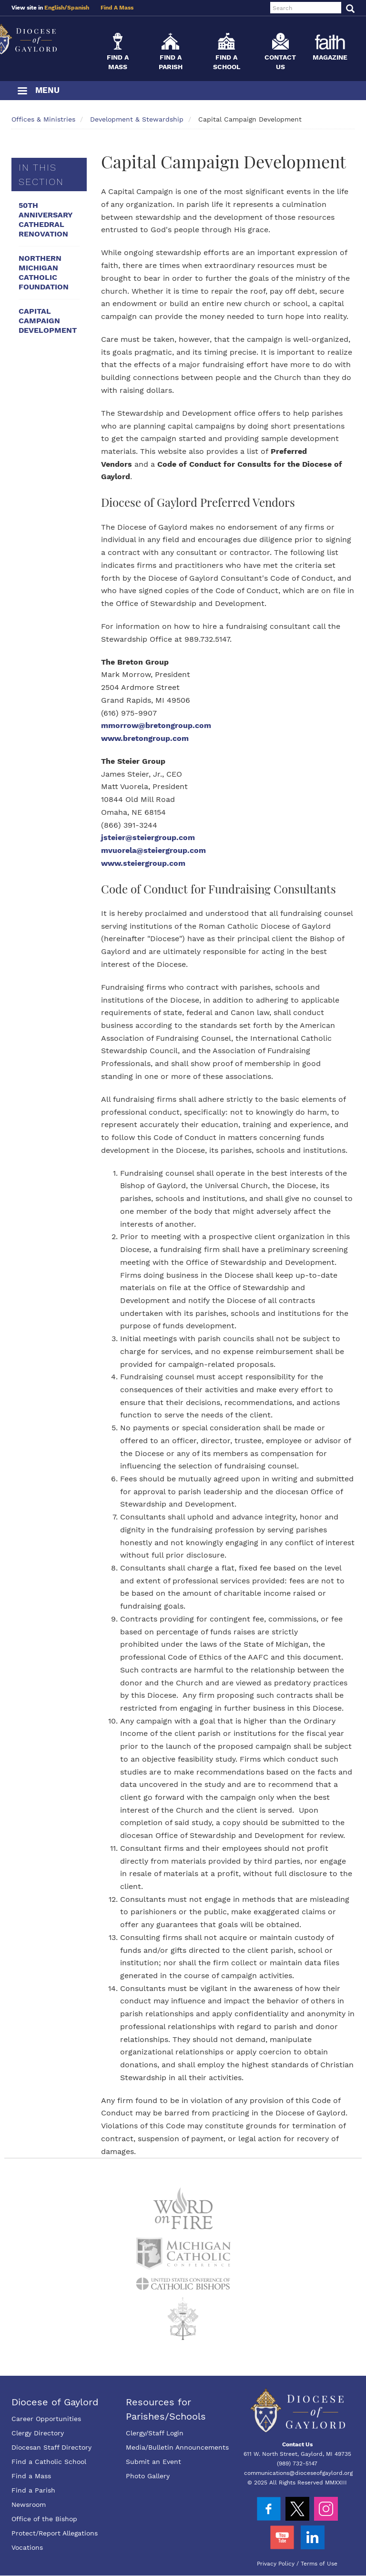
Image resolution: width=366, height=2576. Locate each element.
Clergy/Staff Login (154, 2433)
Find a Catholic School (48, 2461)
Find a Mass (31, 2476)
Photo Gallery (148, 2476)
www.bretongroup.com (145, 738)
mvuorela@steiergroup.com (153, 850)
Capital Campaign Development (48, 321)
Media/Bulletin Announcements (177, 2447)
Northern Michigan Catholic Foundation (44, 272)
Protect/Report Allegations (54, 2533)
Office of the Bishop (44, 2519)
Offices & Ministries (43, 119)
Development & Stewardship (136, 119)
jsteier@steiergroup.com (148, 837)
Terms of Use (319, 2563)
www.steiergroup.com (143, 863)
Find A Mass (117, 7)
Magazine (330, 57)
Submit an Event (153, 2461)
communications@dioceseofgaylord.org (298, 2473)
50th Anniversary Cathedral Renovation (46, 219)
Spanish (78, 7)
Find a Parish (33, 2490)
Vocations (27, 2547)
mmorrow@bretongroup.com (156, 725)
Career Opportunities (46, 2418)
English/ (55, 7)
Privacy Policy (276, 2563)
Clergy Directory (37, 2433)
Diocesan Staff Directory (51, 2447)
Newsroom (28, 2504)
